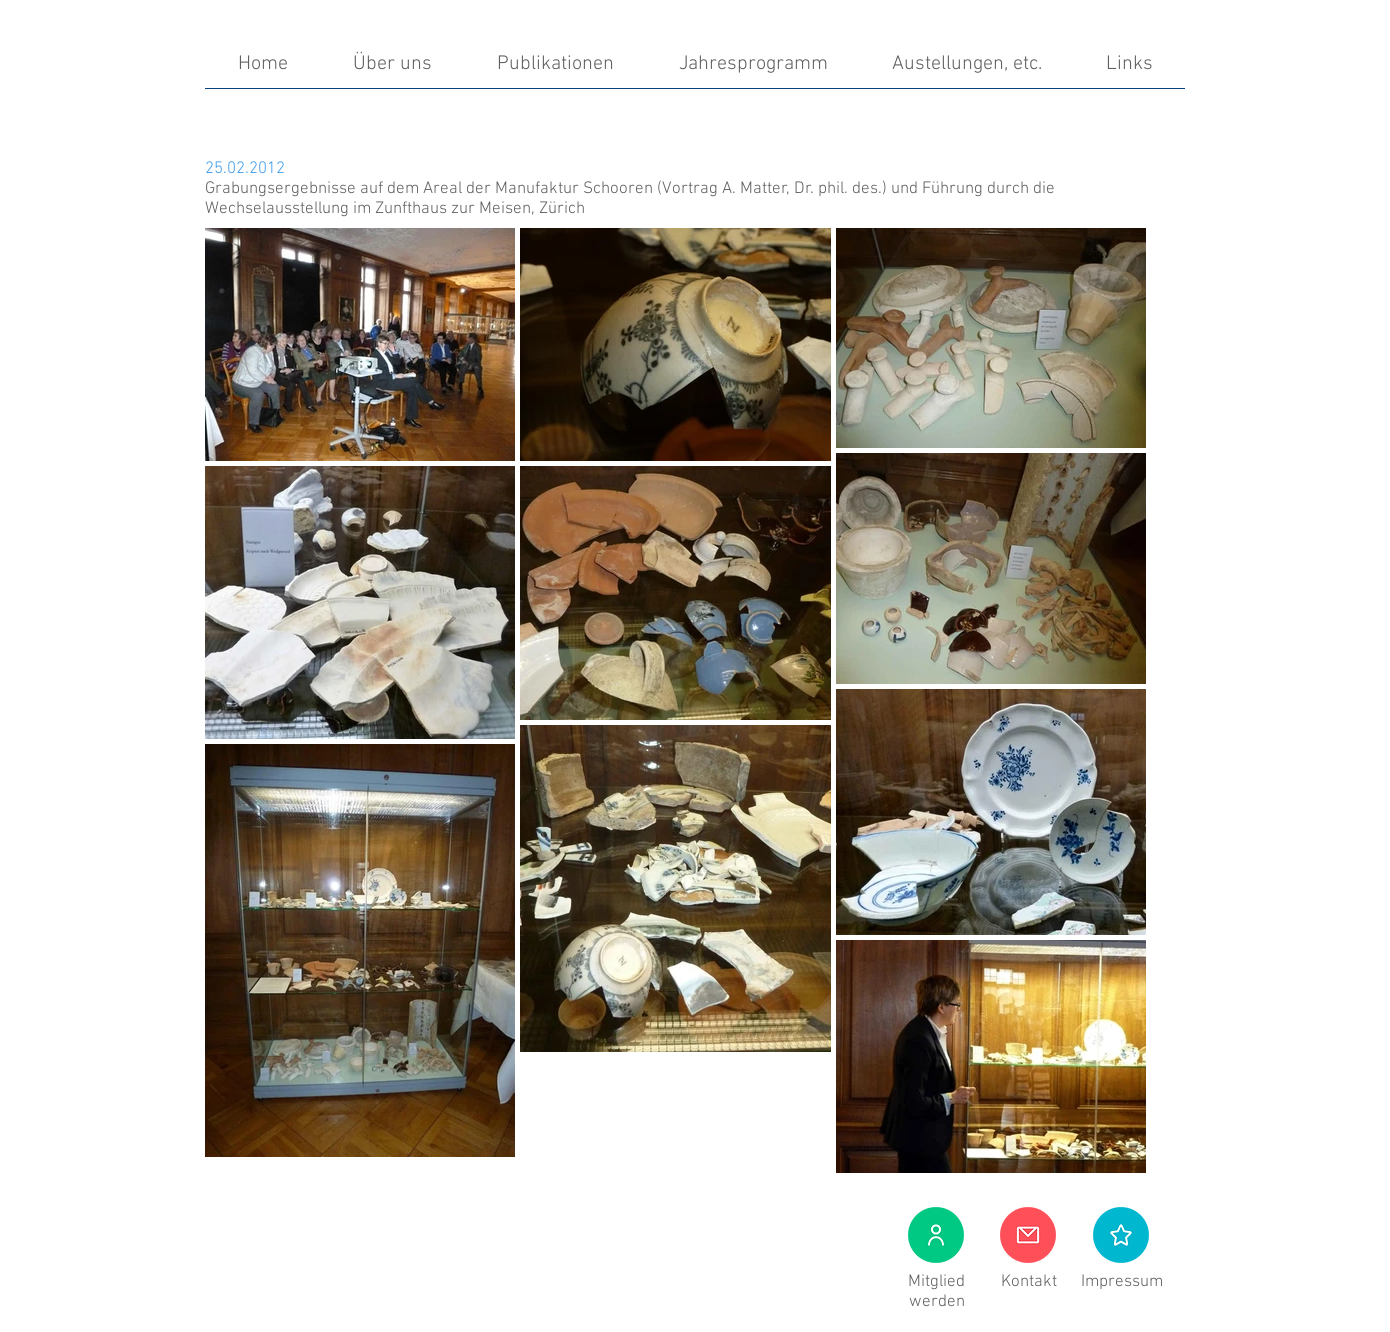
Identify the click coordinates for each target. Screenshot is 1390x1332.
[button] (1121, 1235)
